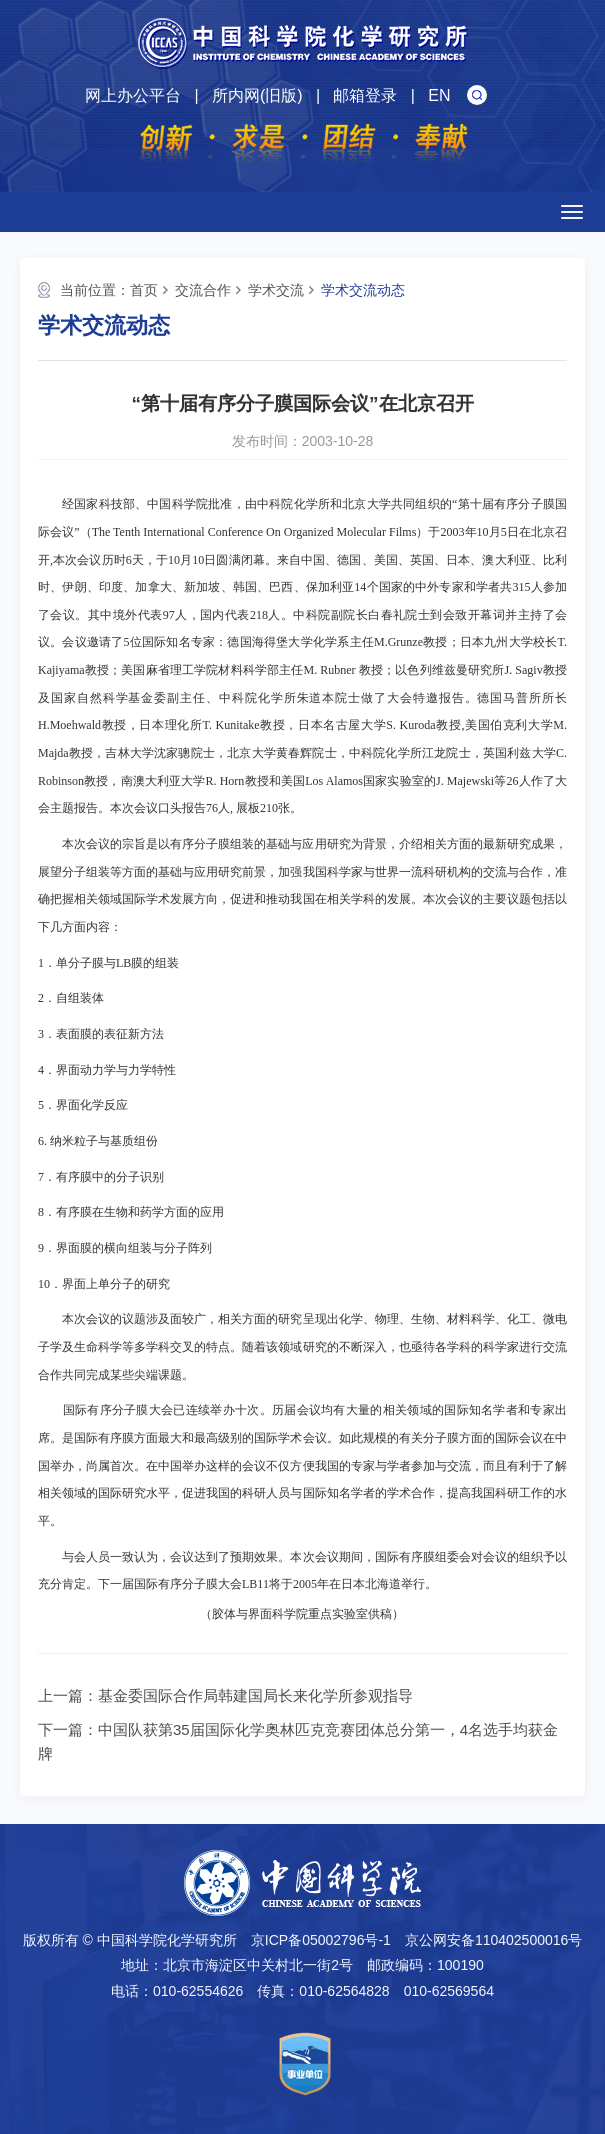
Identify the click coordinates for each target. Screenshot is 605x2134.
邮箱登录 (365, 95)
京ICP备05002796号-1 (321, 1940)
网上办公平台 (133, 95)
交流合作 (203, 290)
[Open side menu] (572, 212)
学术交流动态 (363, 290)
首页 (144, 290)
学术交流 (276, 290)
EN (439, 95)
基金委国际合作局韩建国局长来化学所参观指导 (255, 1695)
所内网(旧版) (257, 95)
